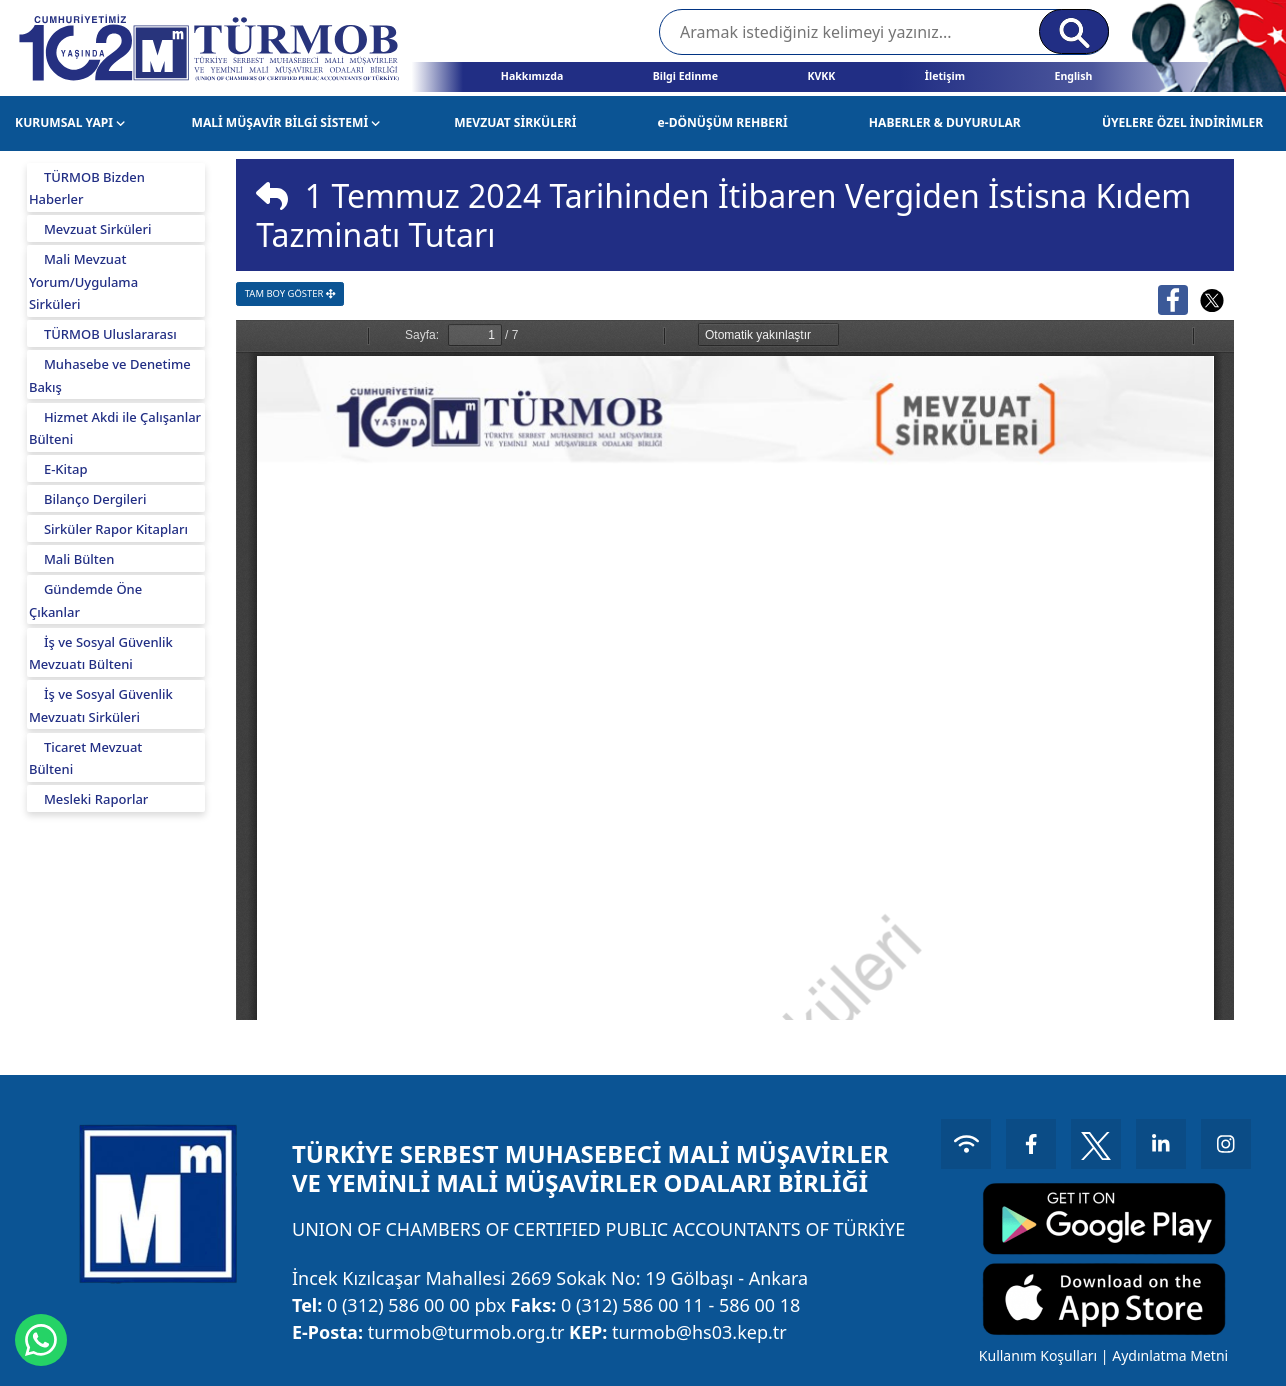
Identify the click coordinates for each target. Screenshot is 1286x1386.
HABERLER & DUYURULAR (945, 122)
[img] (272, 196)
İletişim (945, 76)
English (1073, 76)
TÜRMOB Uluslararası (110, 334)
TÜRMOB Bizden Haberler (87, 188)
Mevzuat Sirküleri (98, 229)
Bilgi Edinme (685, 76)
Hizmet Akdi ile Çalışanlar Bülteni (115, 428)
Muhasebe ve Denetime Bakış (110, 375)
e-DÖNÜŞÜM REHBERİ (723, 122)
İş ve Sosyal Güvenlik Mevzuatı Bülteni (101, 653)
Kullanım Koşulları (1038, 1355)
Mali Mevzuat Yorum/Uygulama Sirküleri (83, 281)
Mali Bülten (79, 559)
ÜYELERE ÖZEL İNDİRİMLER (1182, 122)
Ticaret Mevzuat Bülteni (85, 758)
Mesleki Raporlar (96, 799)
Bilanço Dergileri (95, 499)
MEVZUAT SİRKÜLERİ (515, 122)
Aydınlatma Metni (1170, 1355)
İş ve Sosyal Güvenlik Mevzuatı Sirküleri (101, 705)
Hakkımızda (532, 76)
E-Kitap (66, 469)
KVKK (821, 76)
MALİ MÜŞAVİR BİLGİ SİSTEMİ (286, 122)
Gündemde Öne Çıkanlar (85, 600)
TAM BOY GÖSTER (290, 293)
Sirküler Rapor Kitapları (116, 529)
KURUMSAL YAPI (70, 122)
